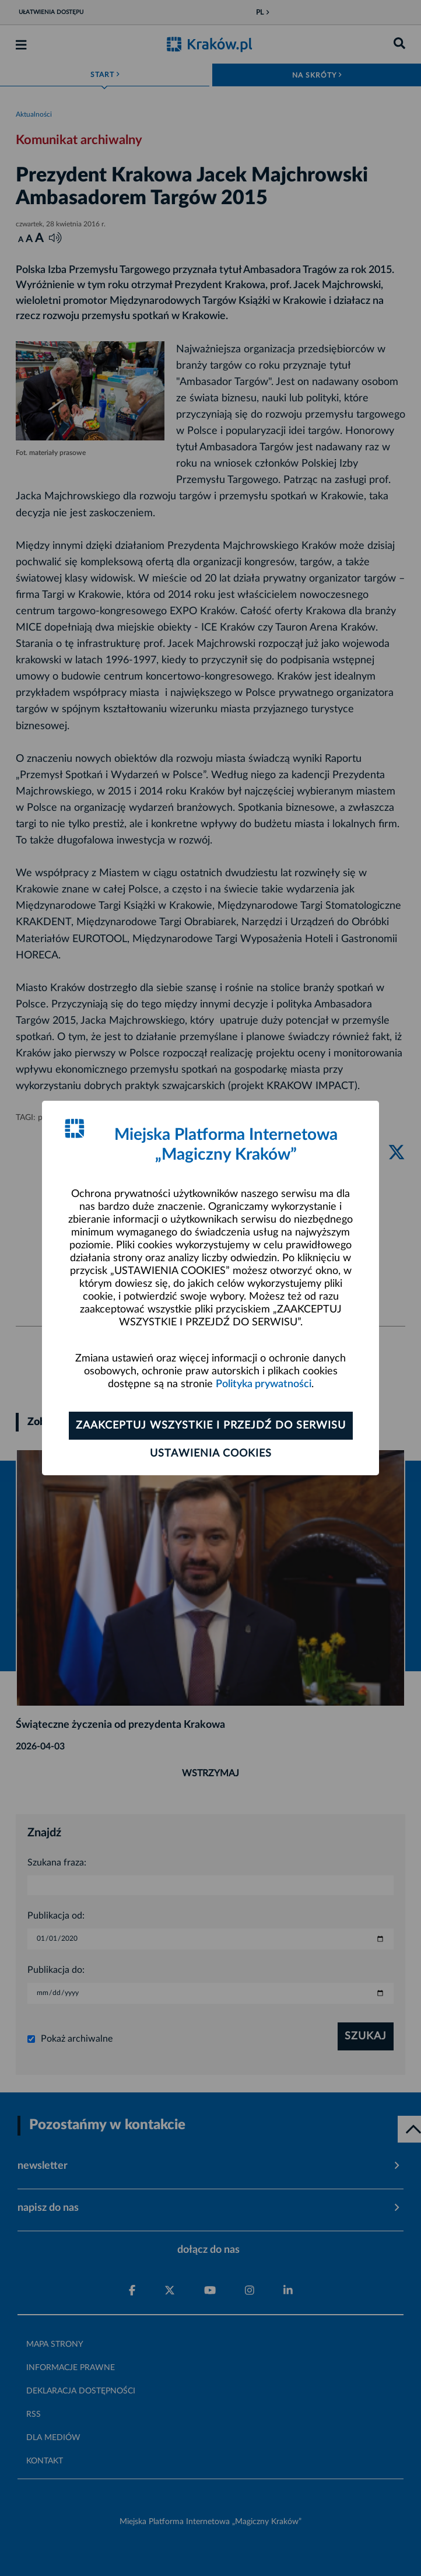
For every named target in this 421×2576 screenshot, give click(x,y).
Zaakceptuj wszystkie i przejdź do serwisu (211, 1425)
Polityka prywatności (263, 1384)
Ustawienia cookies (211, 1453)
